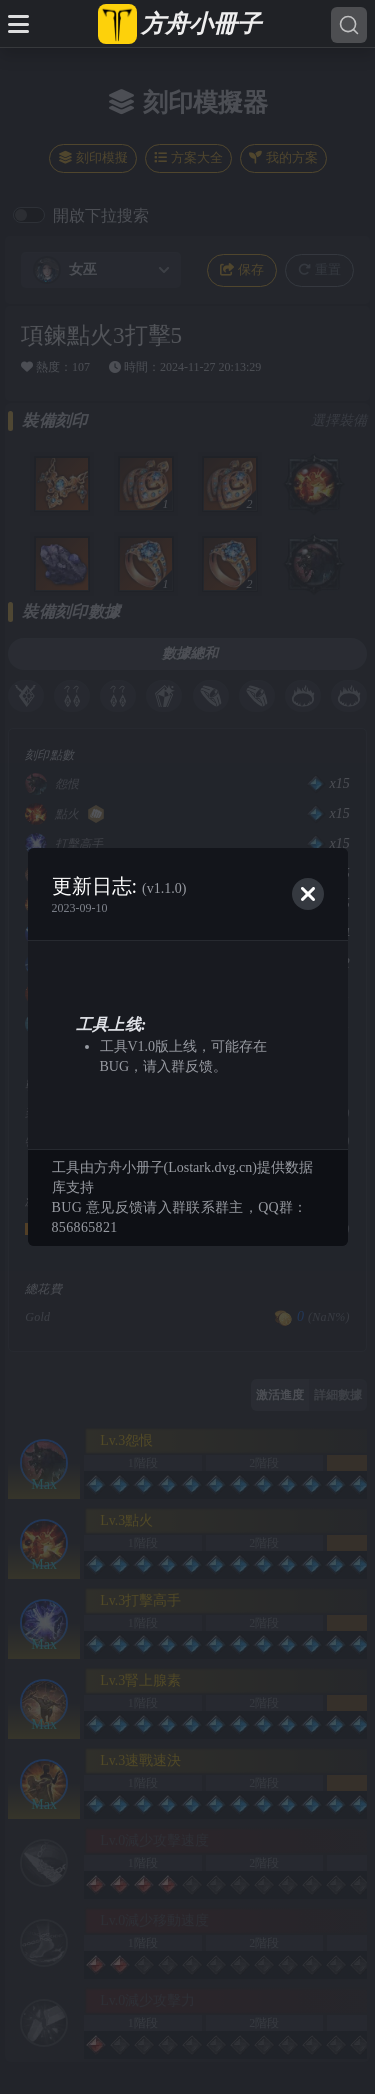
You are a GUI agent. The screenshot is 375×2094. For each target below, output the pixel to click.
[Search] (349, 25)
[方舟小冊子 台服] (180, 24)
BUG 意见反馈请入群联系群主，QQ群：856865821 (180, 1217)
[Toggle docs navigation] (18, 24)
